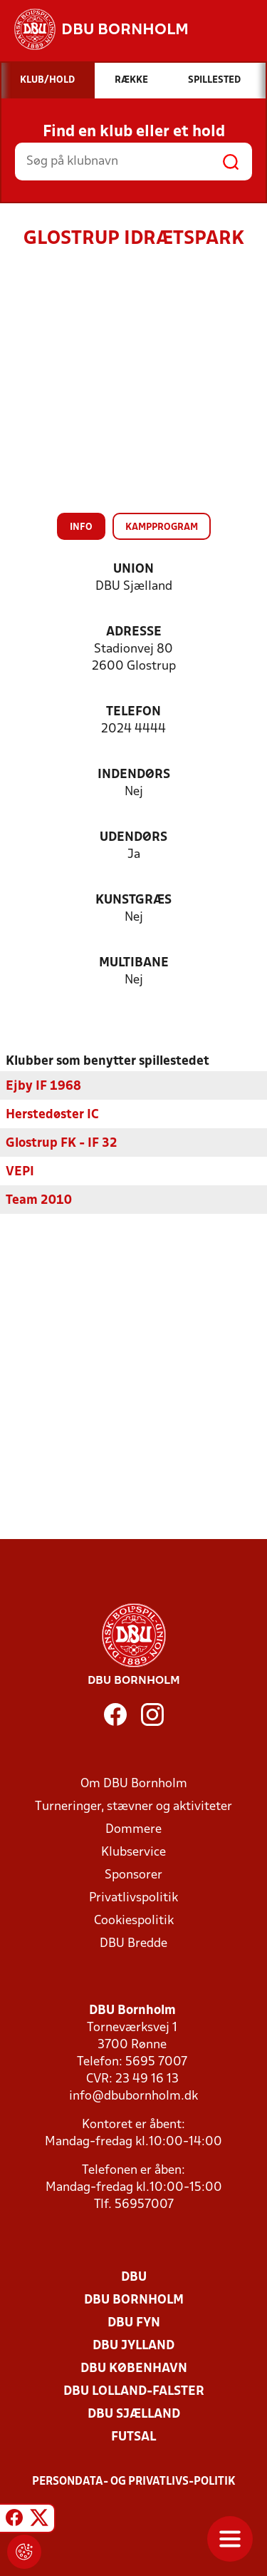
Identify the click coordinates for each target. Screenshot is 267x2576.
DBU (134, 2277)
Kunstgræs (133, 900)
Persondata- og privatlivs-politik (134, 2481)
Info (81, 527)
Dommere (133, 1829)
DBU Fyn (134, 2322)
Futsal (133, 2437)
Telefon (133, 712)
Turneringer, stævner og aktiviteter (133, 1806)
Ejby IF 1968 (43, 1086)
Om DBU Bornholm (133, 1783)
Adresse (134, 632)
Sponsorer (133, 1875)
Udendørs (133, 838)
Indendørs (134, 775)
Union (133, 569)
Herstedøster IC (52, 1114)
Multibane (134, 963)
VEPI (20, 1171)
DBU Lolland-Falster (133, 2391)
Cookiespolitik (134, 1920)
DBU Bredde (133, 1943)
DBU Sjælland (134, 2414)
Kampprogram (161, 527)
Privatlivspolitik (133, 1897)
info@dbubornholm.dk (133, 2096)
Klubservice (133, 1852)
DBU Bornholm (134, 2300)
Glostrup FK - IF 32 (61, 1143)
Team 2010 (39, 1200)
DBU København (133, 2368)
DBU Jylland (133, 2345)
